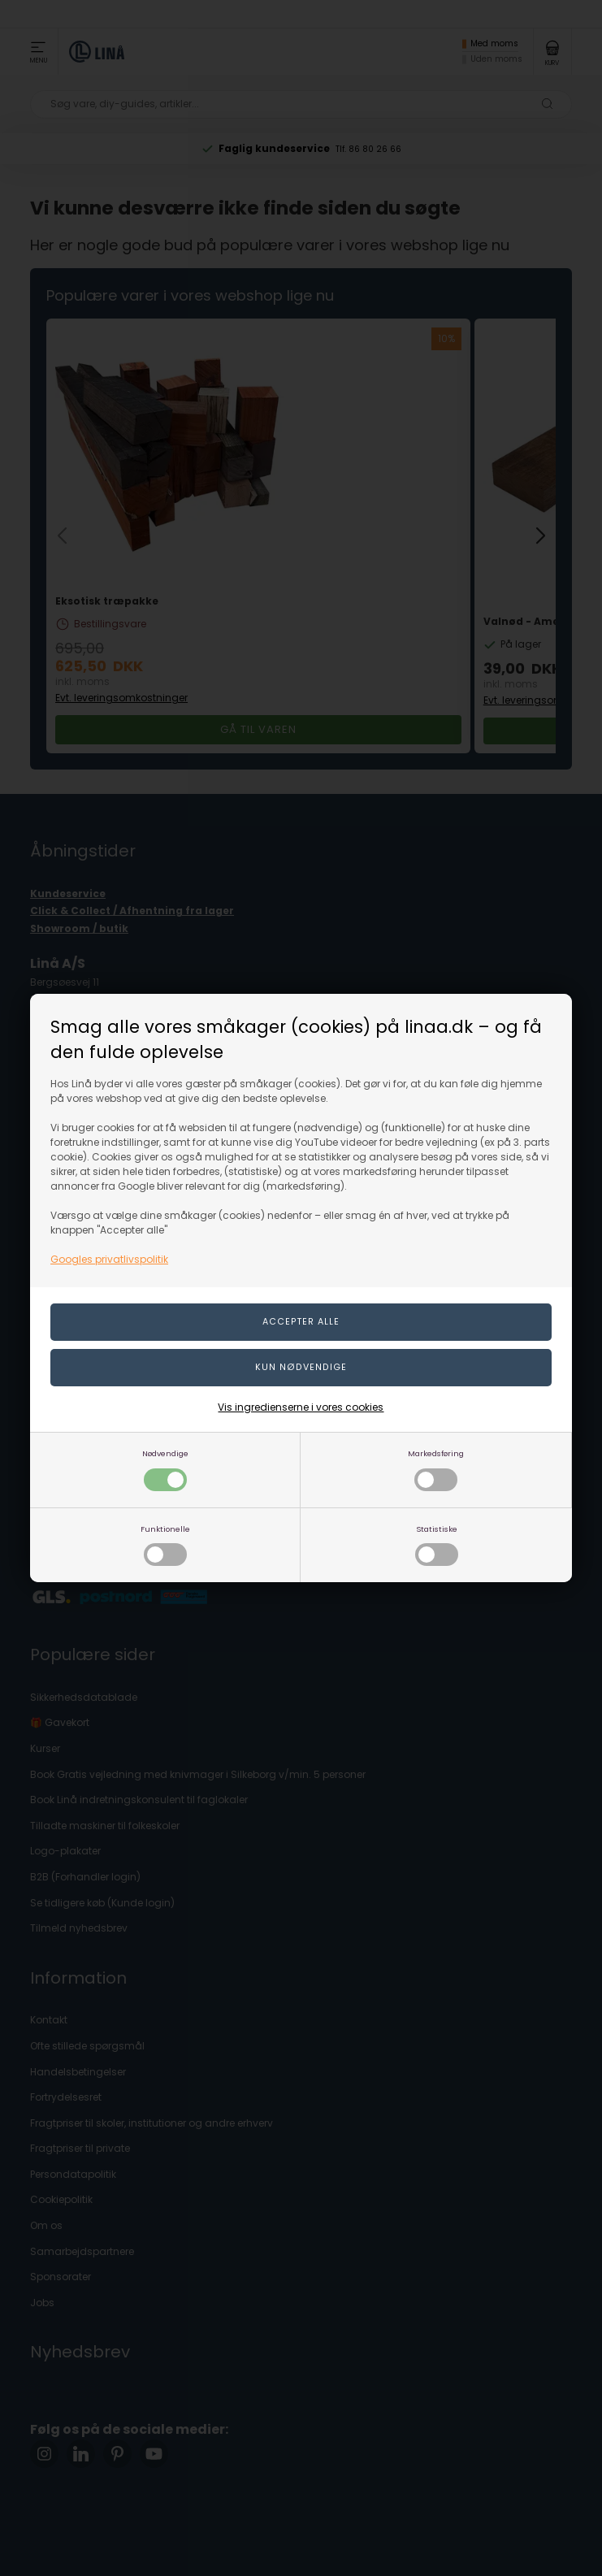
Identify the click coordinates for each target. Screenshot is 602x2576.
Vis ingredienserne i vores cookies (300, 1407)
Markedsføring (436, 1469)
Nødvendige (165, 1469)
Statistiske (436, 1545)
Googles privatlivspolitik (109, 1259)
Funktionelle (165, 1545)
